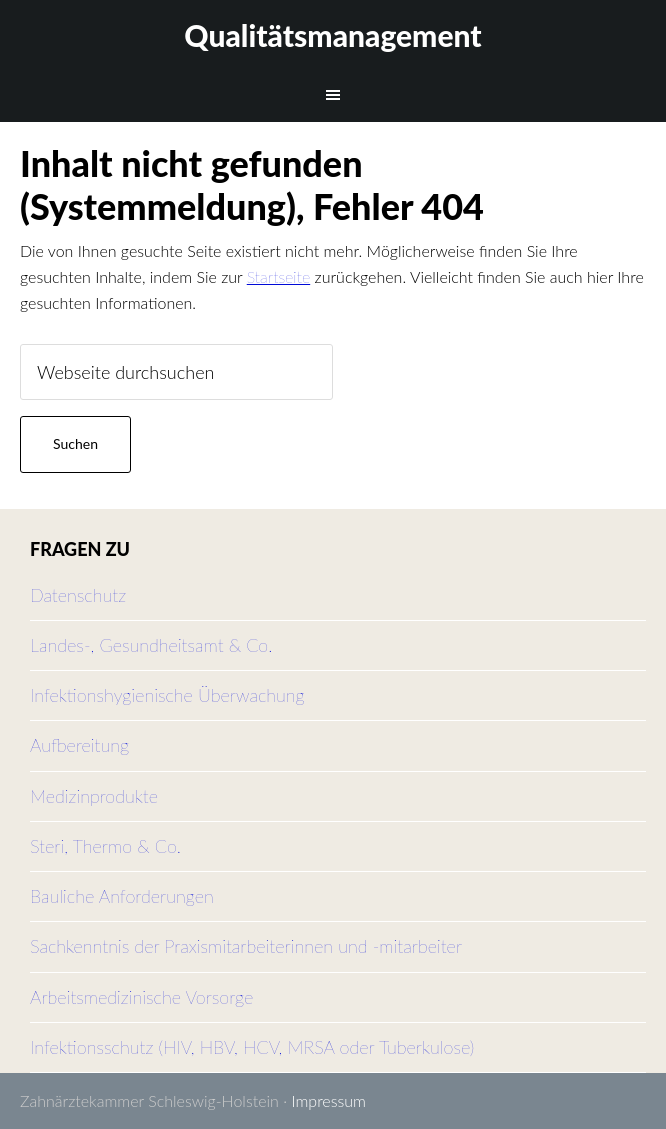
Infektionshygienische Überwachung (167, 695)
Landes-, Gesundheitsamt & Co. (151, 645)
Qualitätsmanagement (332, 35)
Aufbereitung (79, 745)
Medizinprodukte (94, 796)
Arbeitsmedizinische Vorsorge (141, 997)
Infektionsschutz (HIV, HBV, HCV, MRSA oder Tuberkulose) (252, 1047)
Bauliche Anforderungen (122, 896)
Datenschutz (78, 595)
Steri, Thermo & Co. (105, 846)
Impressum (328, 1100)
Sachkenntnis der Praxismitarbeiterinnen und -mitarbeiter (246, 946)
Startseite (278, 276)
